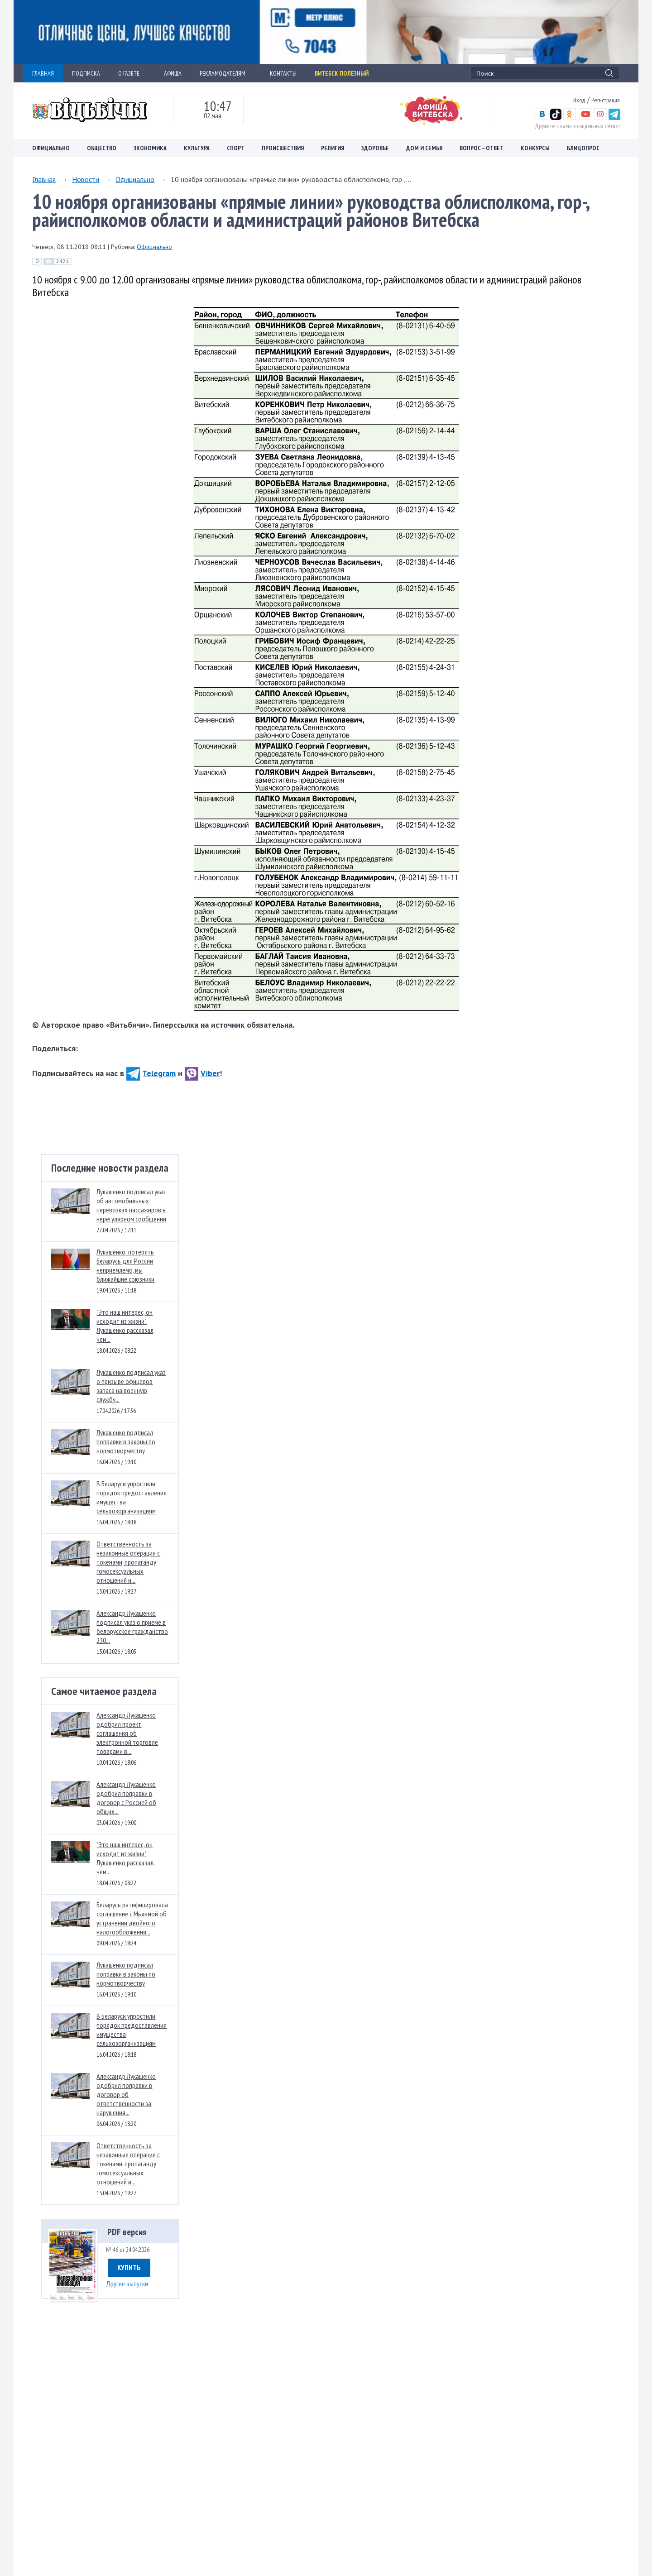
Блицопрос (583, 148)
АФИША (173, 73)
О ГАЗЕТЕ (132, 73)
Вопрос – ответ (481, 148)
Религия (332, 148)
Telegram (151, 1073)
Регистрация (605, 100)
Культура (197, 148)
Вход (579, 100)
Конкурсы (535, 148)
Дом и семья (424, 148)
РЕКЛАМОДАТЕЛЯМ (226, 73)
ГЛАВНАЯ (43, 73)
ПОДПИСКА (86, 73)
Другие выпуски (127, 2283)
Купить (129, 2267)
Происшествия (283, 148)
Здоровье (375, 148)
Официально (51, 148)
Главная (44, 179)
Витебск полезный (342, 73)
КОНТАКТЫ (283, 73)
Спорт (235, 148)
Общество (101, 148)
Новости (85, 179)
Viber (202, 1073)
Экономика (150, 148)
